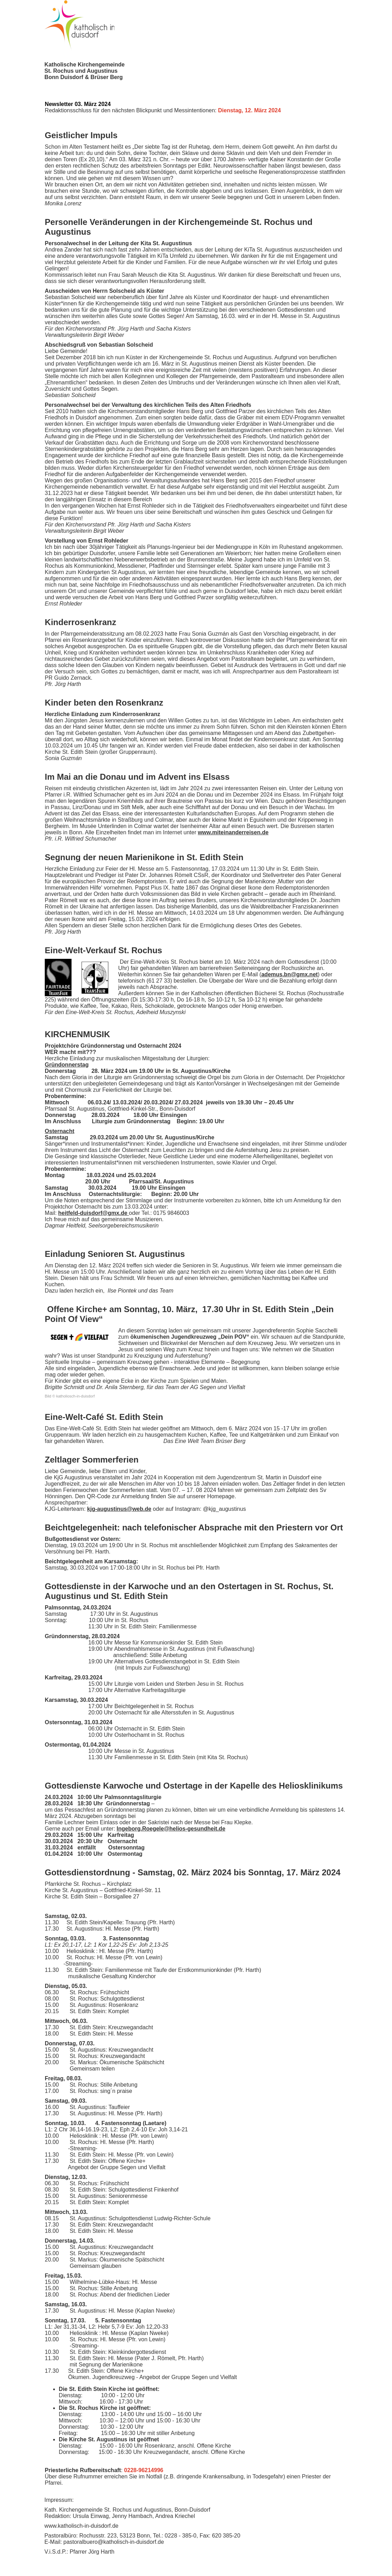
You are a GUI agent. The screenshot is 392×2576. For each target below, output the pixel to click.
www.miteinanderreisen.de (233, 832)
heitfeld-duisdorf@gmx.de (93, 1213)
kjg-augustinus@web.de (119, 1509)
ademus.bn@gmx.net (289, 974)
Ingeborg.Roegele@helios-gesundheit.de (171, 1829)
